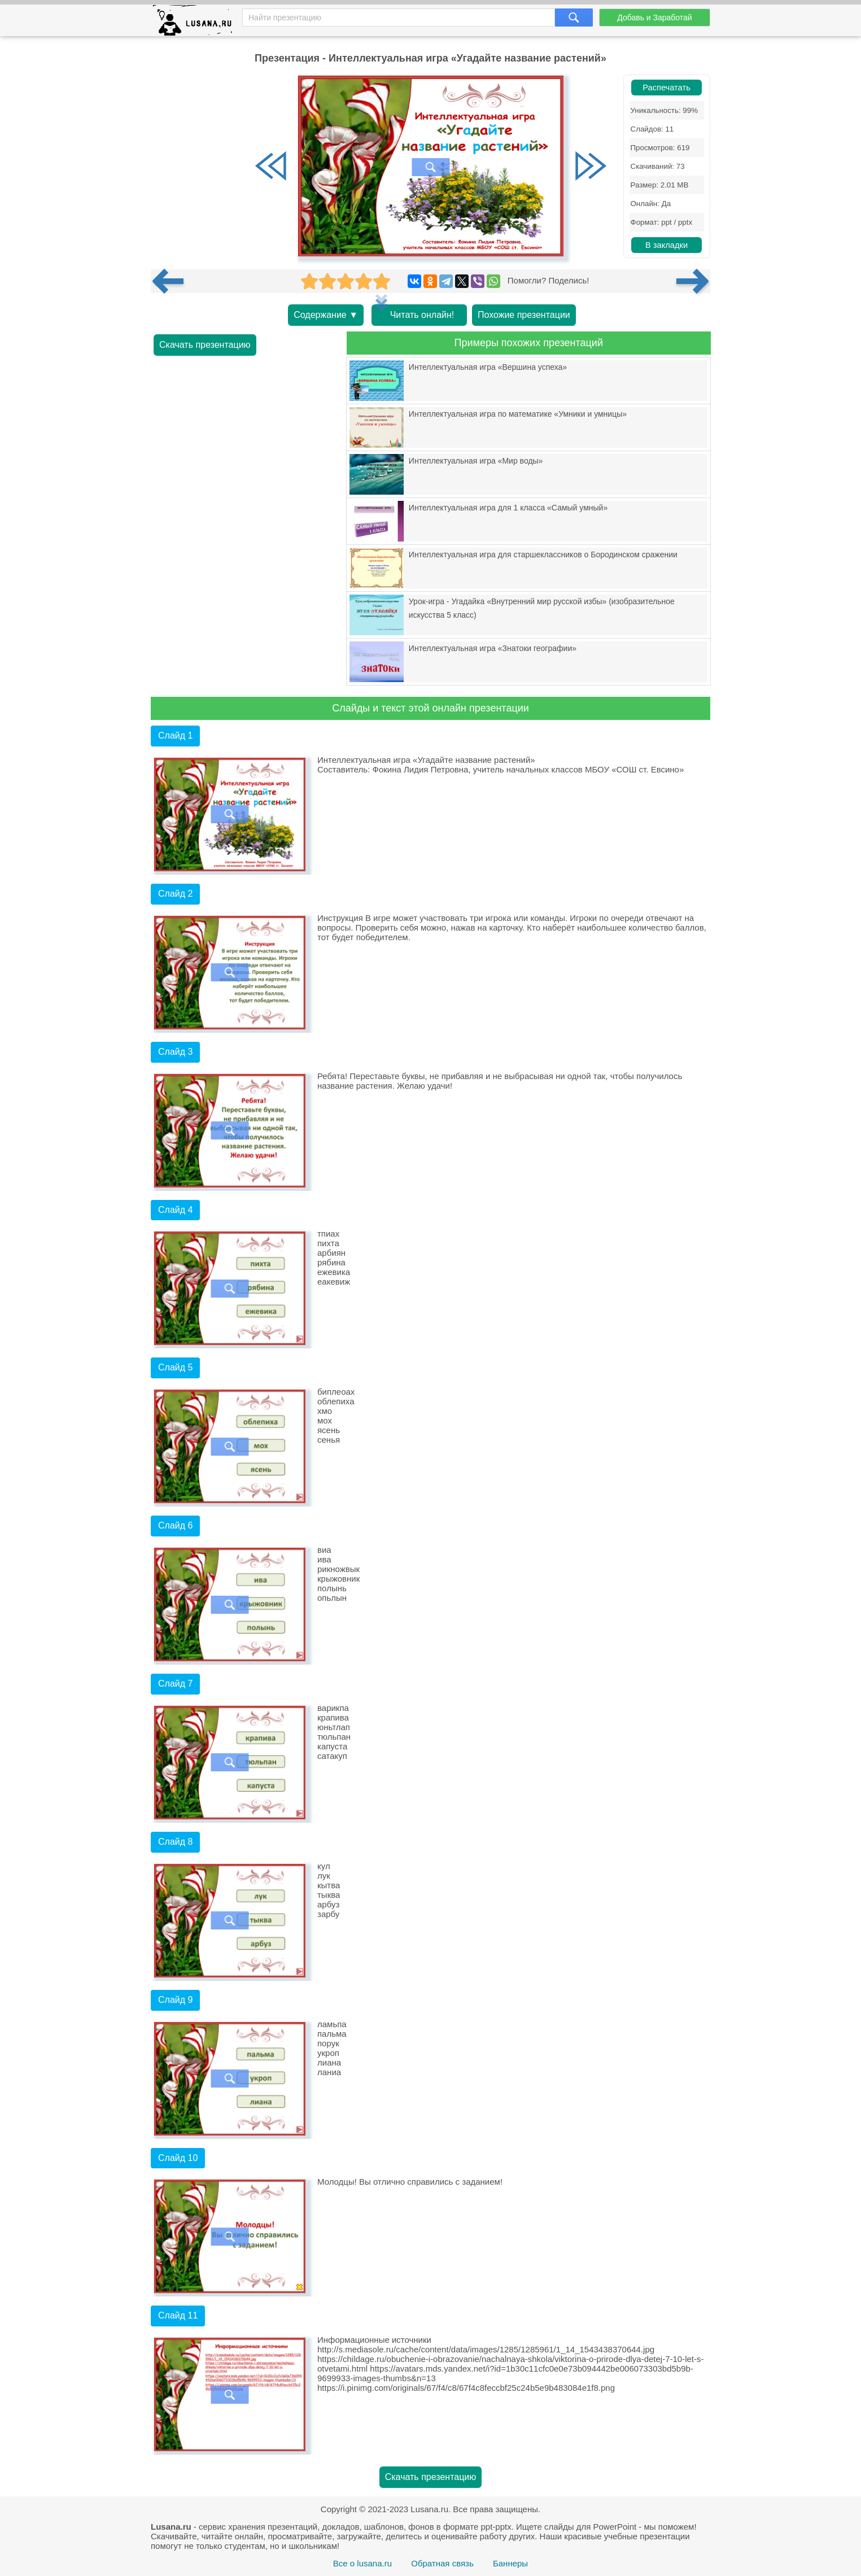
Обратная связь (442, 2563)
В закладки (666, 245)
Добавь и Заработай (654, 17)
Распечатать (666, 87)
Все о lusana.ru (362, 2563)
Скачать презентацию (205, 345)
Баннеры (510, 2563)
